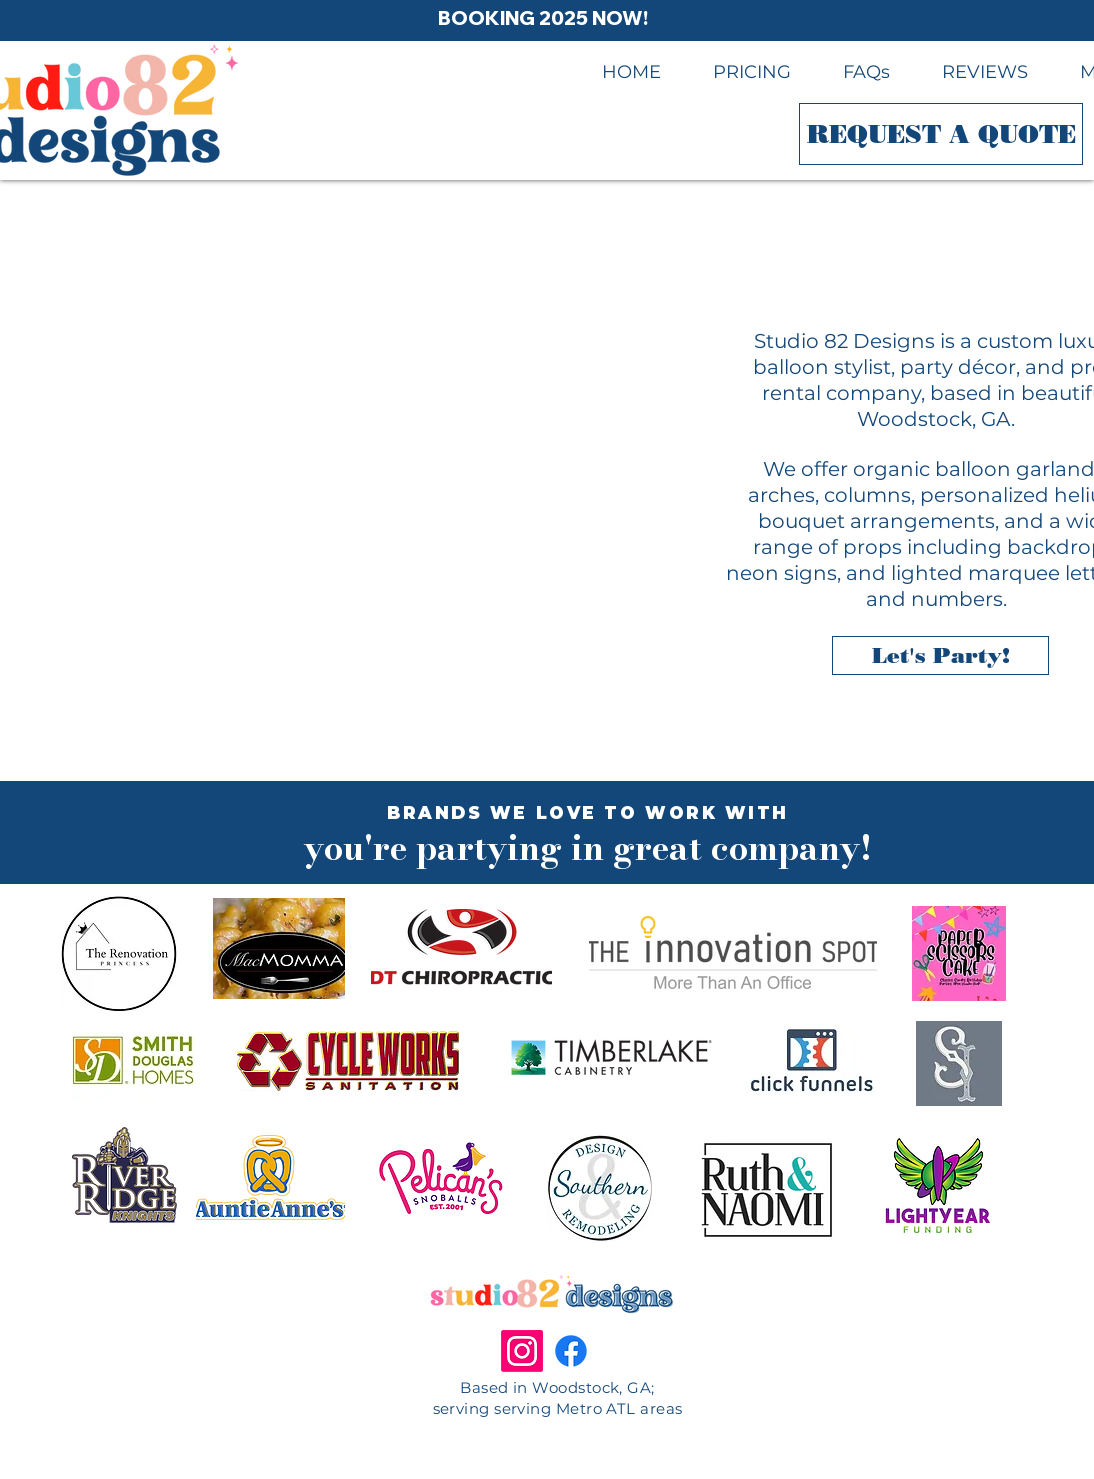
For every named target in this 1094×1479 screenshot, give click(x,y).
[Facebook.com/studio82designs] (571, 1351)
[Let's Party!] (940, 655)
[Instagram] (522, 1351)
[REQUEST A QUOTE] (941, 134)
